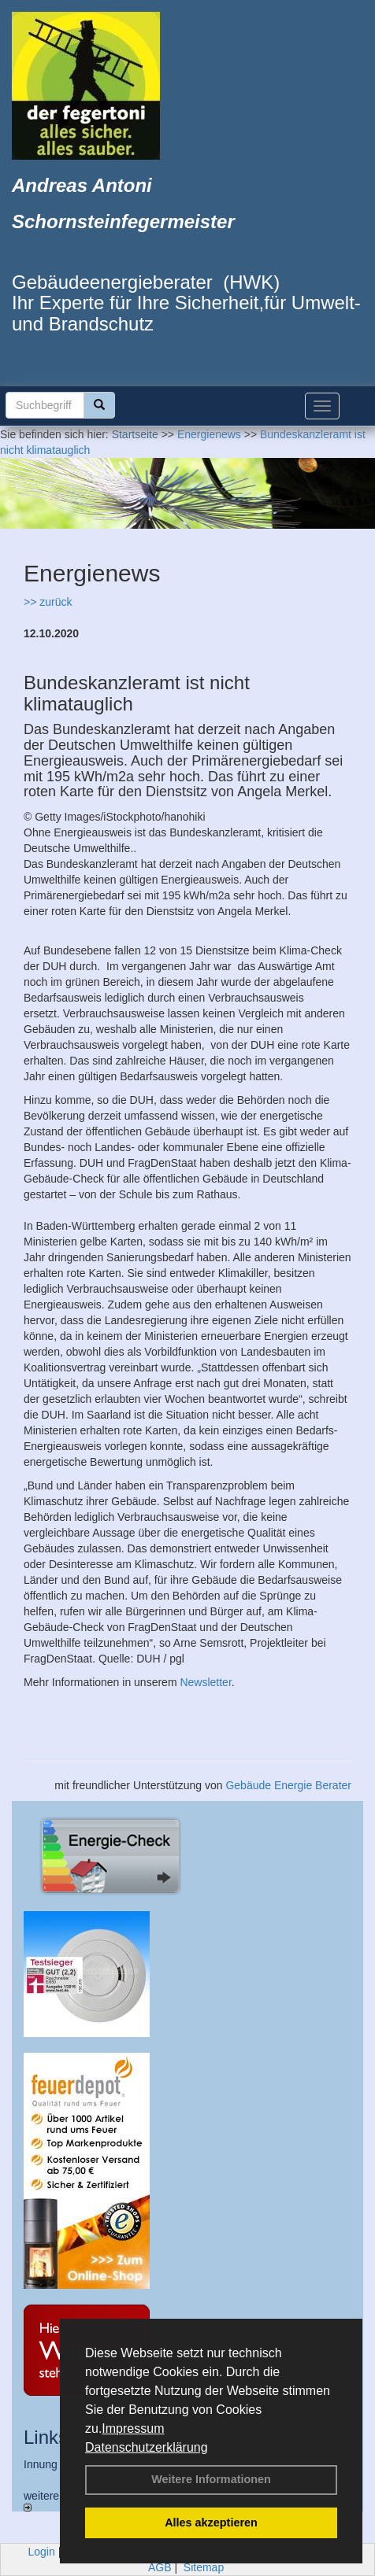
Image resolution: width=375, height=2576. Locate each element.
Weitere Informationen (211, 2479)
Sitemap (204, 2567)
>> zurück (48, 602)
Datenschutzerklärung (146, 2447)
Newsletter (205, 1682)
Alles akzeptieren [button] (211, 2522)
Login (41, 2551)
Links (46, 2437)
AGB (160, 2567)
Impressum (133, 2428)
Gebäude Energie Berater (288, 1785)
